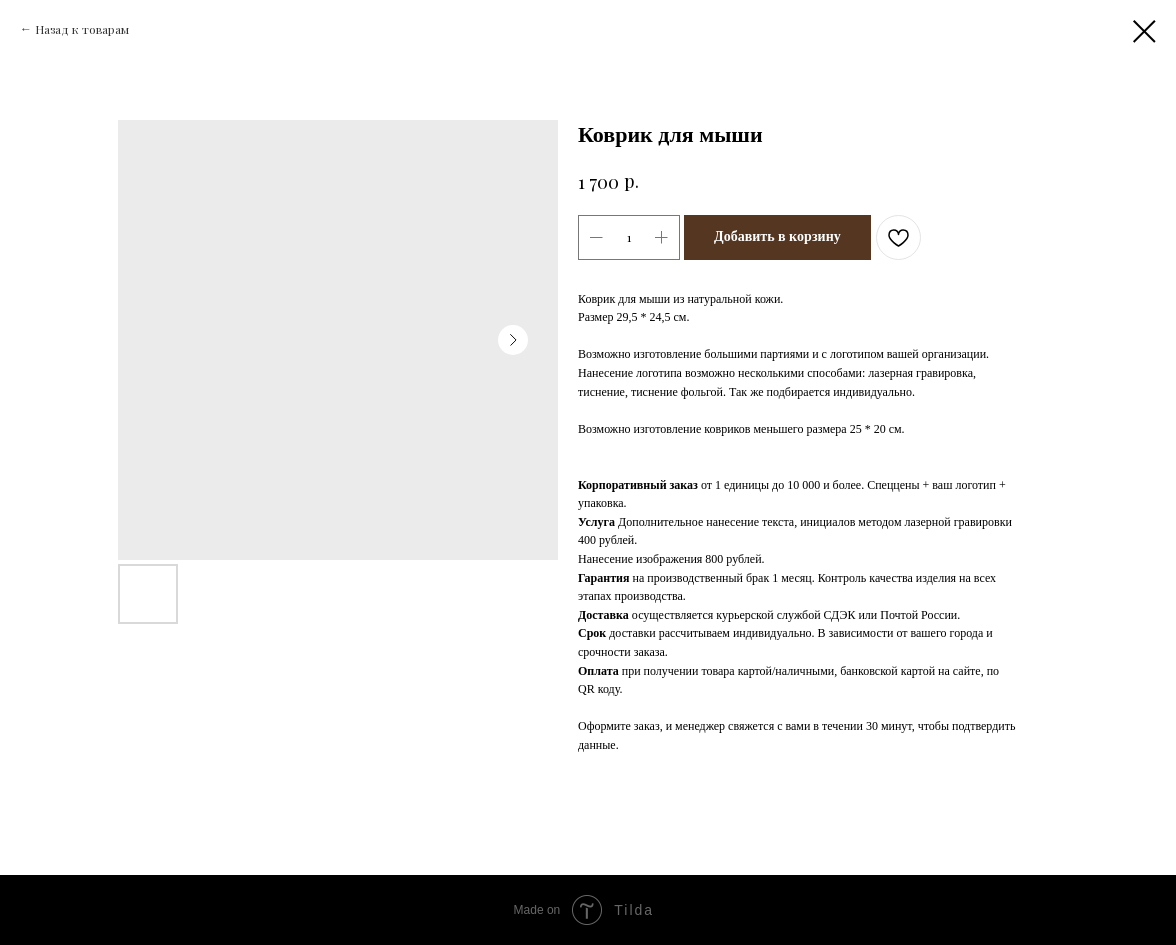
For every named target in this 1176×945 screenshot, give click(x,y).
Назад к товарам (82, 29)
